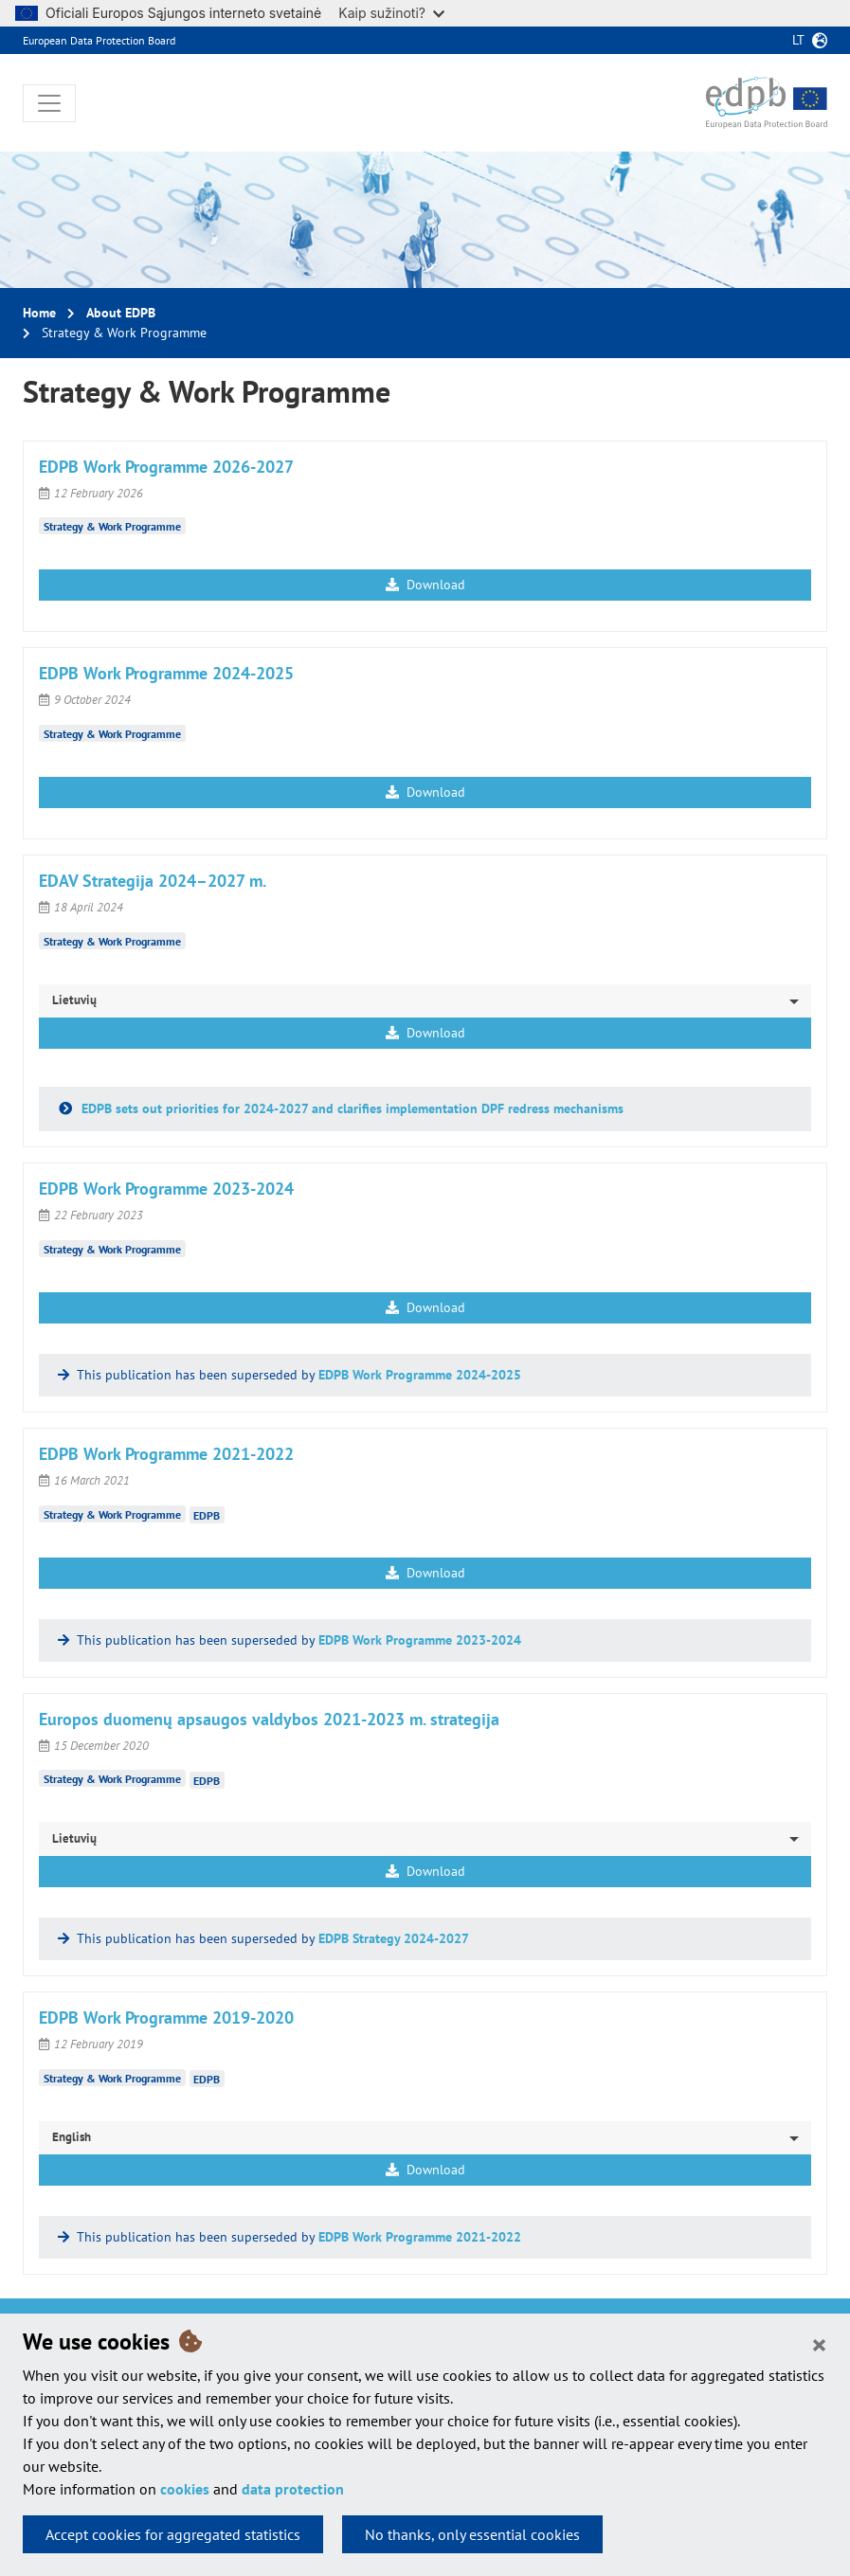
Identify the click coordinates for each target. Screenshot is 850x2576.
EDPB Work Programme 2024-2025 (419, 1374)
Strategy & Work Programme (112, 526)
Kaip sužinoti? (391, 13)
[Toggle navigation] (49, 103)
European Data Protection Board (99, 40)
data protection (293, 2488)
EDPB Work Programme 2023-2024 (419, 1639)
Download (425, 584)
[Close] (819, 2344)
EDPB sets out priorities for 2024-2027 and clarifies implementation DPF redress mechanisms (351, 1108)
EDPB (206, 1515)
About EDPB (120, 312)
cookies (184, 2488)
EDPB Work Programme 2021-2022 (419, 2236)
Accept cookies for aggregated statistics (172, 2534)
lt (798, 39)
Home (39, 312)
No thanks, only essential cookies (472, 2534)
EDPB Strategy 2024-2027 (393, 1938)
